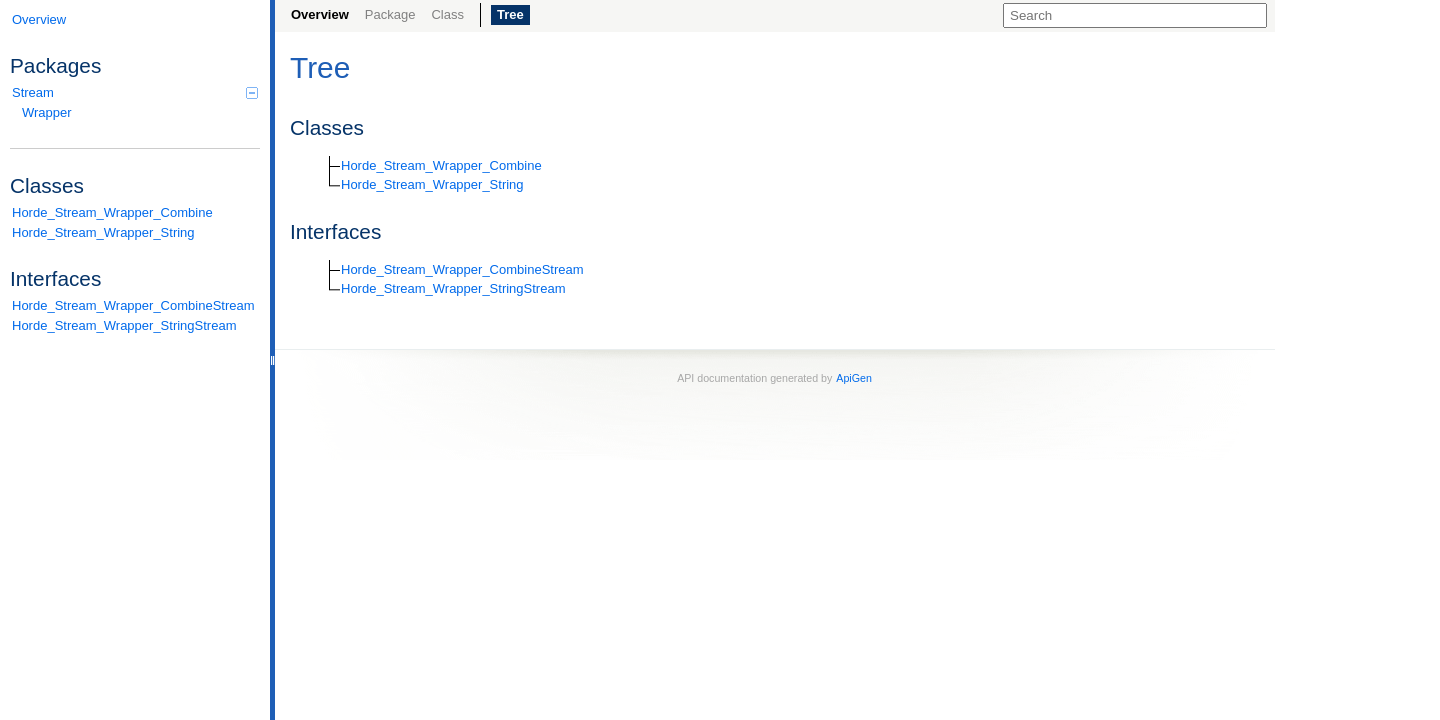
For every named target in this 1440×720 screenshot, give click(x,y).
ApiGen (854, 378)
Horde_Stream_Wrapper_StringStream (124, 325)
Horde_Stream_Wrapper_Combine (112, 212)
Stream (135, 92)
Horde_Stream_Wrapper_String (103, 232)
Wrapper (47, 112)
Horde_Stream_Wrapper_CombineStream (133, 305)
